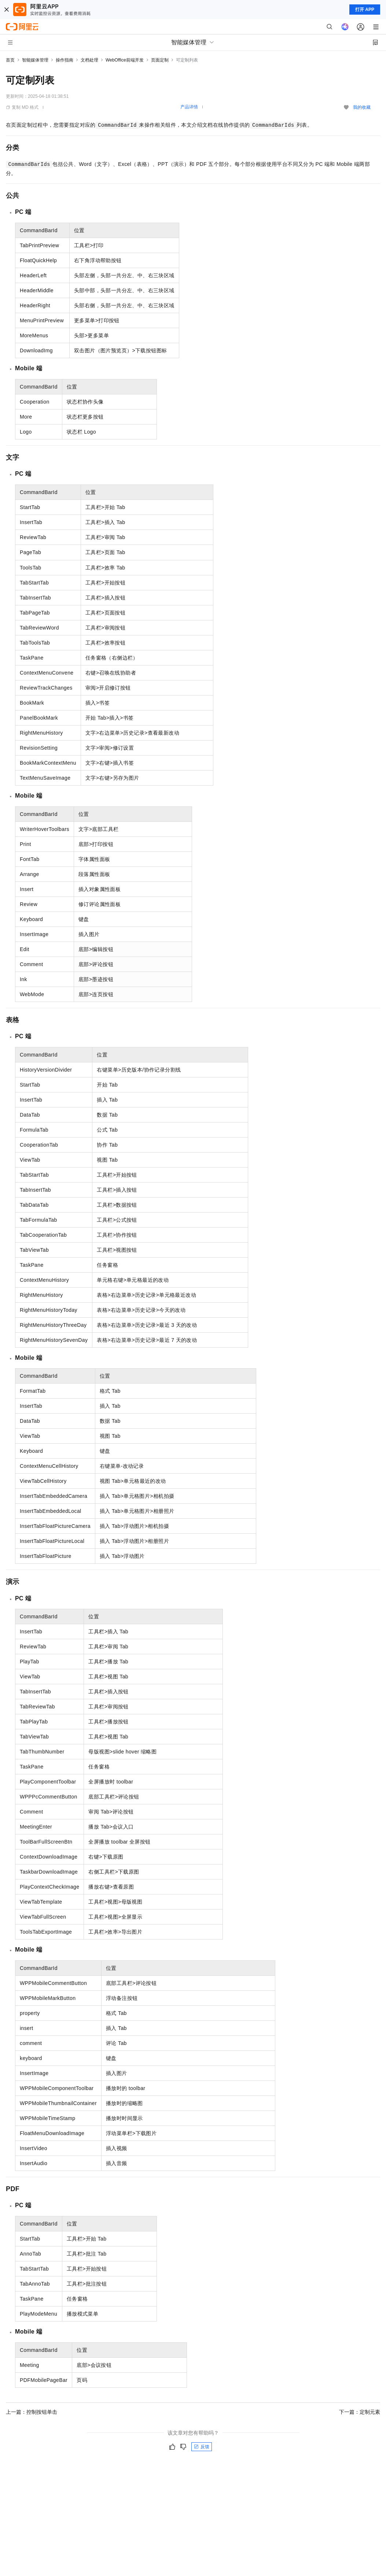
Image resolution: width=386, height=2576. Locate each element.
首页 (10, 60)
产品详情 (189, 107)
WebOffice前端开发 (125, 60)
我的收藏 (362, 107)
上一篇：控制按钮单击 (31, 2412)
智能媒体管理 (35, 60)
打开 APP (364, 9)
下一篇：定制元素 (359, 2412)
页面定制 (160, 60)
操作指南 (64, 60)
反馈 (201, 2446)
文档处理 (89, 60)
